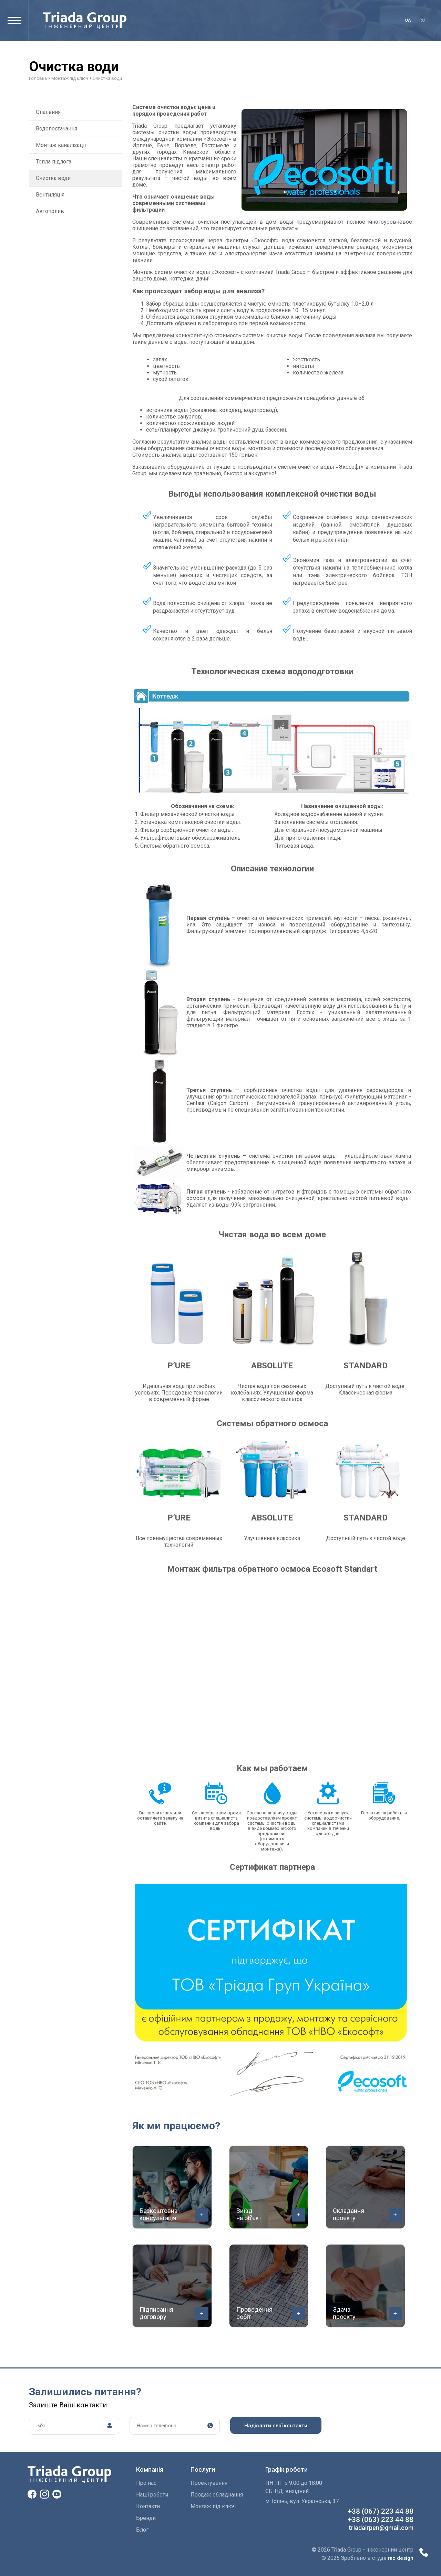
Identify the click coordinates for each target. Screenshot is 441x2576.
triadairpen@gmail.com (381, 2527)
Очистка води (53, 178)
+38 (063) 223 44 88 (380, 2519)
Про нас (146, 2483)
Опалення (48, 112)
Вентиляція (50, 194)
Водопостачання (56, 128)
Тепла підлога (53, 161)
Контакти (148, 2506)
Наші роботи (152, 2494)
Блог (142, 2529)
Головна (38, 78)
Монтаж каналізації (61, 145)
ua (408, 20)
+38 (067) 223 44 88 (380, 2511)
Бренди (146, 2518)
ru (422, 20)
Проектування (209, 2483)
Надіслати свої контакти (275, 2426)
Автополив (50, 211)
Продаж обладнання (217, 2494)
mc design (400, 2558)
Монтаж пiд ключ (213, 2506)
